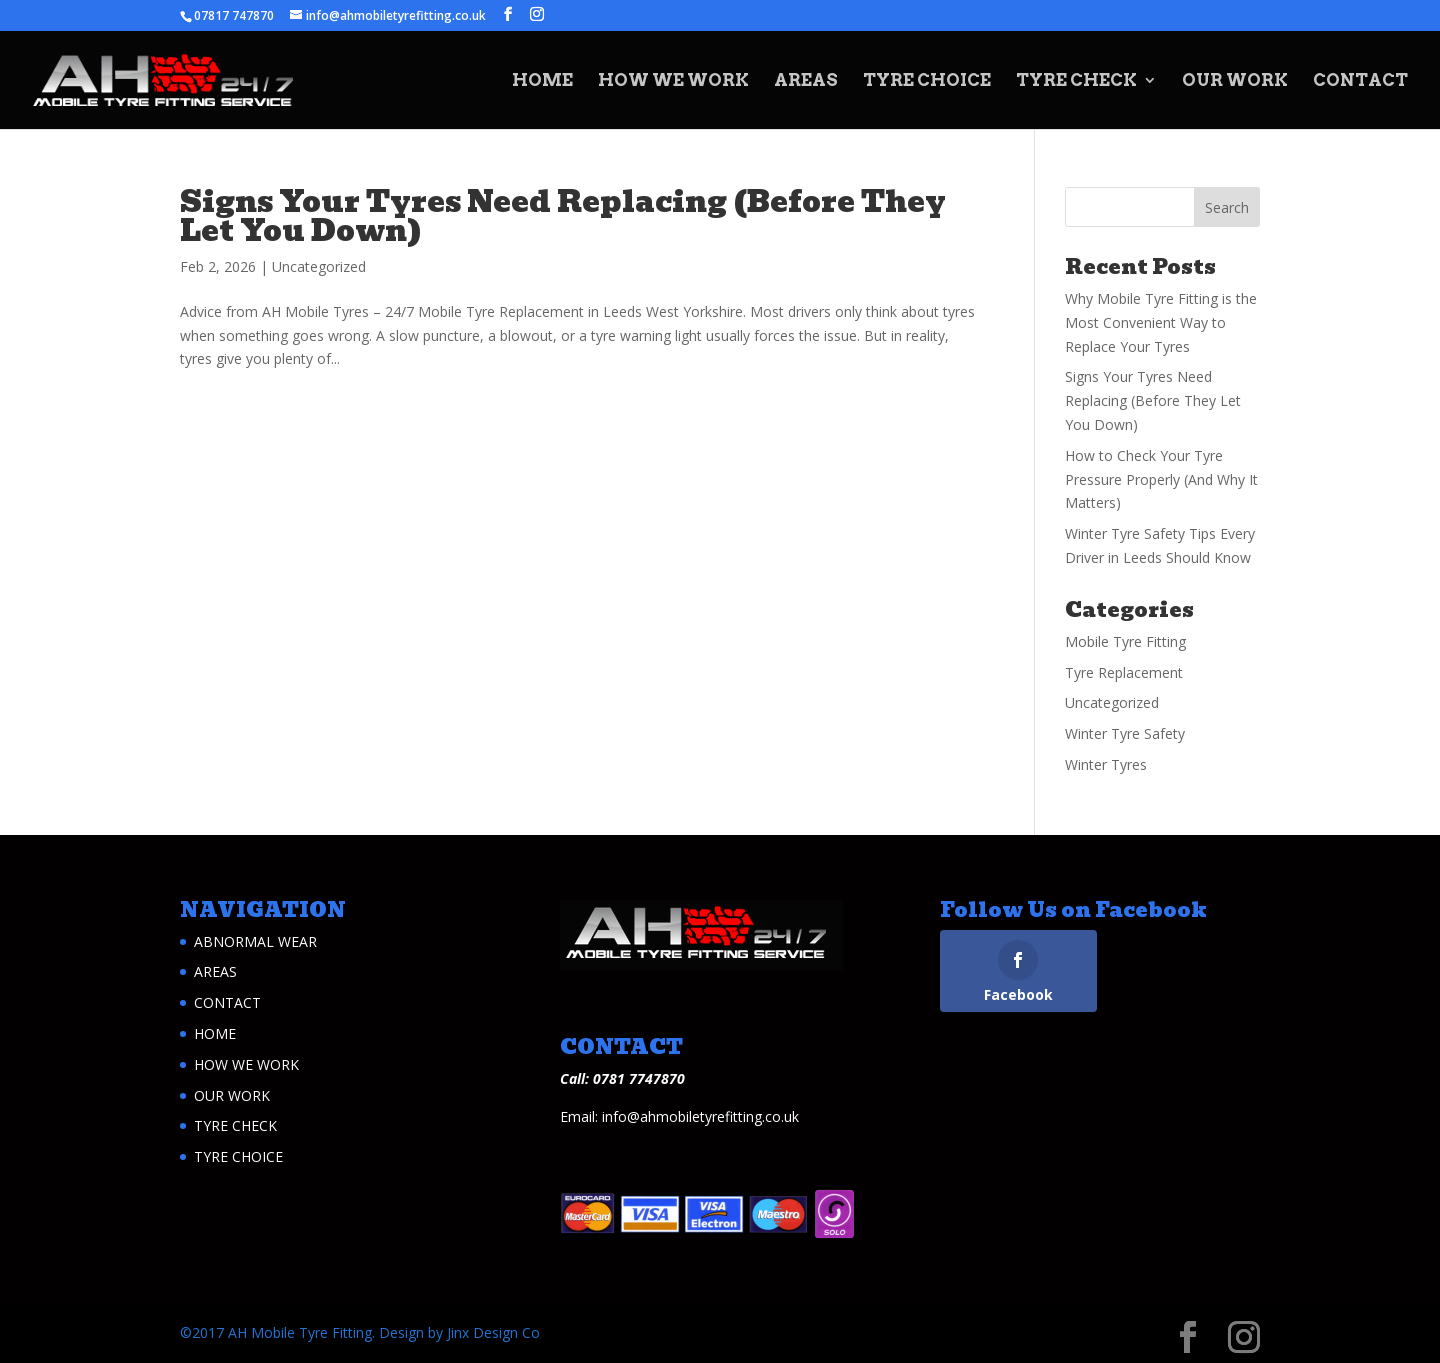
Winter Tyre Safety (1125, 733)
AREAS (806, 81)
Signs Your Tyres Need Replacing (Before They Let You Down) (563, 216)
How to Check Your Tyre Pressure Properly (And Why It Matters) (1161, 479)
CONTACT (1360, 81)
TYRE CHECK (1076, 81)
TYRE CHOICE (927, 81)
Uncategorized (319, 266)
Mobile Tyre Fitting (1125, 641)
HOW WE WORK (673, 81)
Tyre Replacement (1124, 672)
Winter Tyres (1106, 764)
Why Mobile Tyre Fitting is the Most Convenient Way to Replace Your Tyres (1161, 322)
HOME (542, 81)
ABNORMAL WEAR (255, 941)
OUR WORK (1235, 81)
